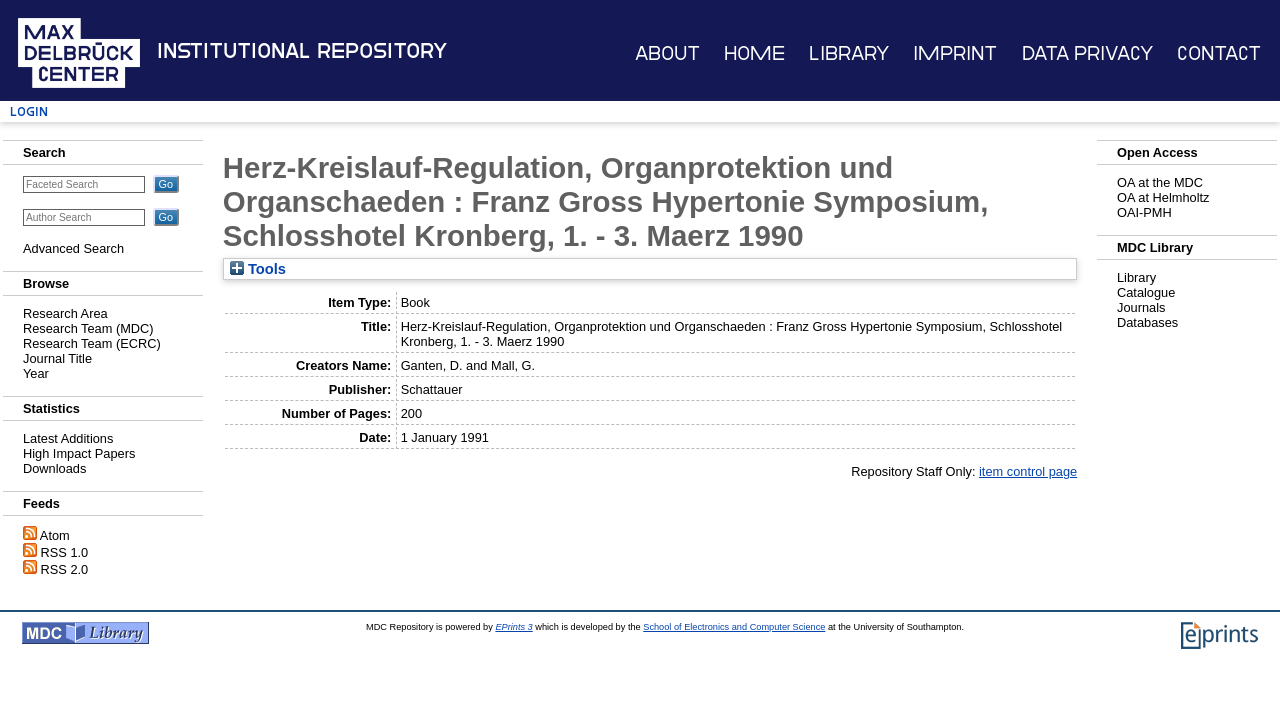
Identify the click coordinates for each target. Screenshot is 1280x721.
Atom (55, 535)
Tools (258, 269)
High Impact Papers (79, 453)
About (667, 53)
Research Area (65, 313)
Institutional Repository (302, 51)
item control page (1028, 471)
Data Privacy (1087, 53)
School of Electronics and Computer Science (734, 627)
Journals (1141, 307)
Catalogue (1146, 292)
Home (754, 53)
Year (36, 373)
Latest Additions (68, 438)
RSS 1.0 (65, 552)
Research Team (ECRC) (92, 343)
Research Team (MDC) (88, 328)
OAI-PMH (1144, 212)
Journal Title (57, 358)
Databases (1147, 322)
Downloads (54, 468)
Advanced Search (73, 248)
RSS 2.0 (65, 569)
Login (29, 111)
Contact (1219, 53)
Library (849, 53)
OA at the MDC (1160, 182)
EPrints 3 (513, 627)
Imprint (955, 53)
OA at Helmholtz (1163, 197)
